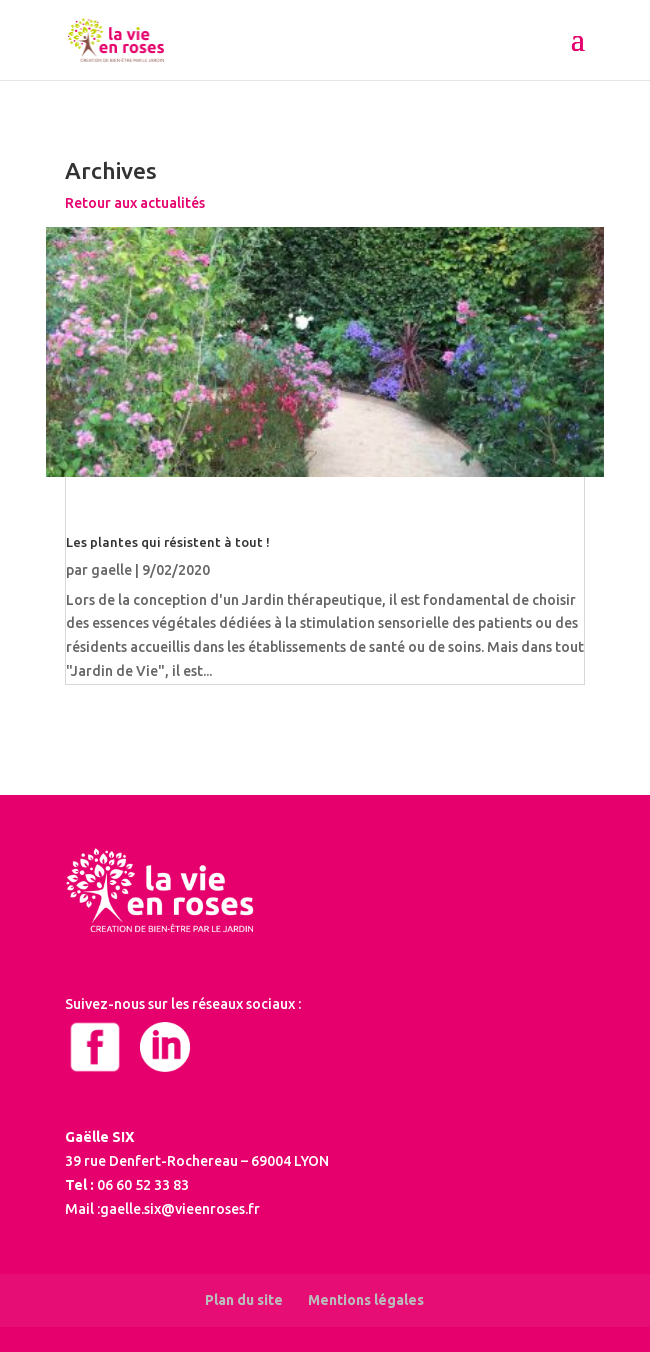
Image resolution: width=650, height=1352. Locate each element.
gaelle (111, 570)
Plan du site (244, 1300)
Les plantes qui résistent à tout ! (168, 542)
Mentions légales (366, 1300)
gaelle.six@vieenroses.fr (180, 1209)
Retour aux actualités (135, 203)
